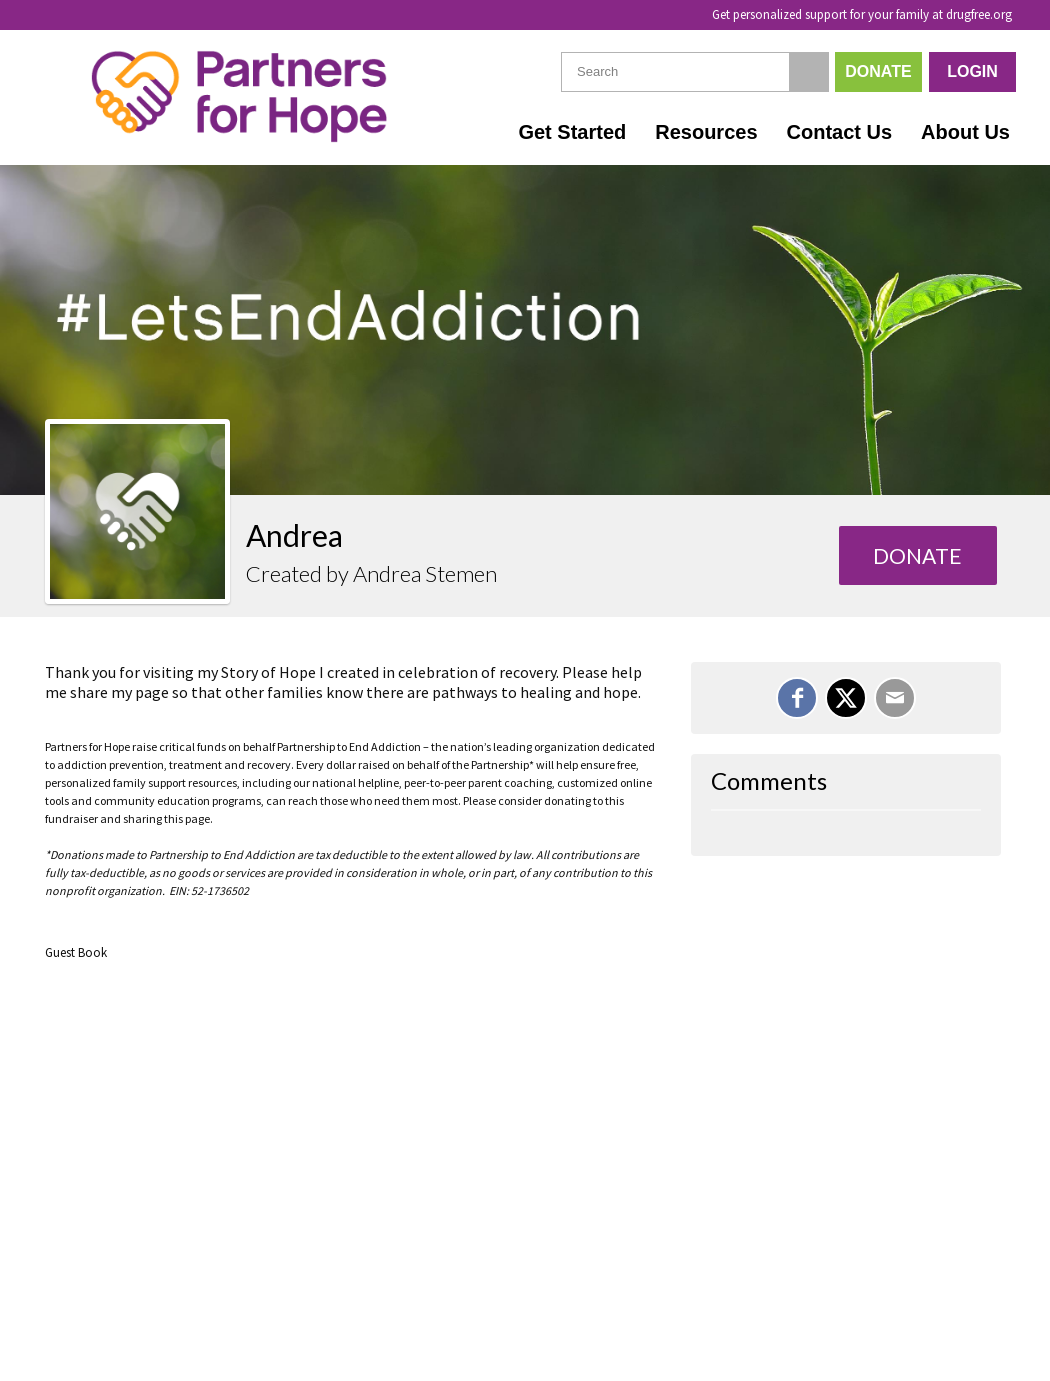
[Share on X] (846, 698)
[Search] (809, 72)
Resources (706, 132)
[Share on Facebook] (797, 698)
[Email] (895, 698)
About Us (965, 132)
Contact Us (840, 132)
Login (972, 71)
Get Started (572, 132)
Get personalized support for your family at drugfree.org (862, 14)
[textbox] (695, 72)
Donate (878, 71)
